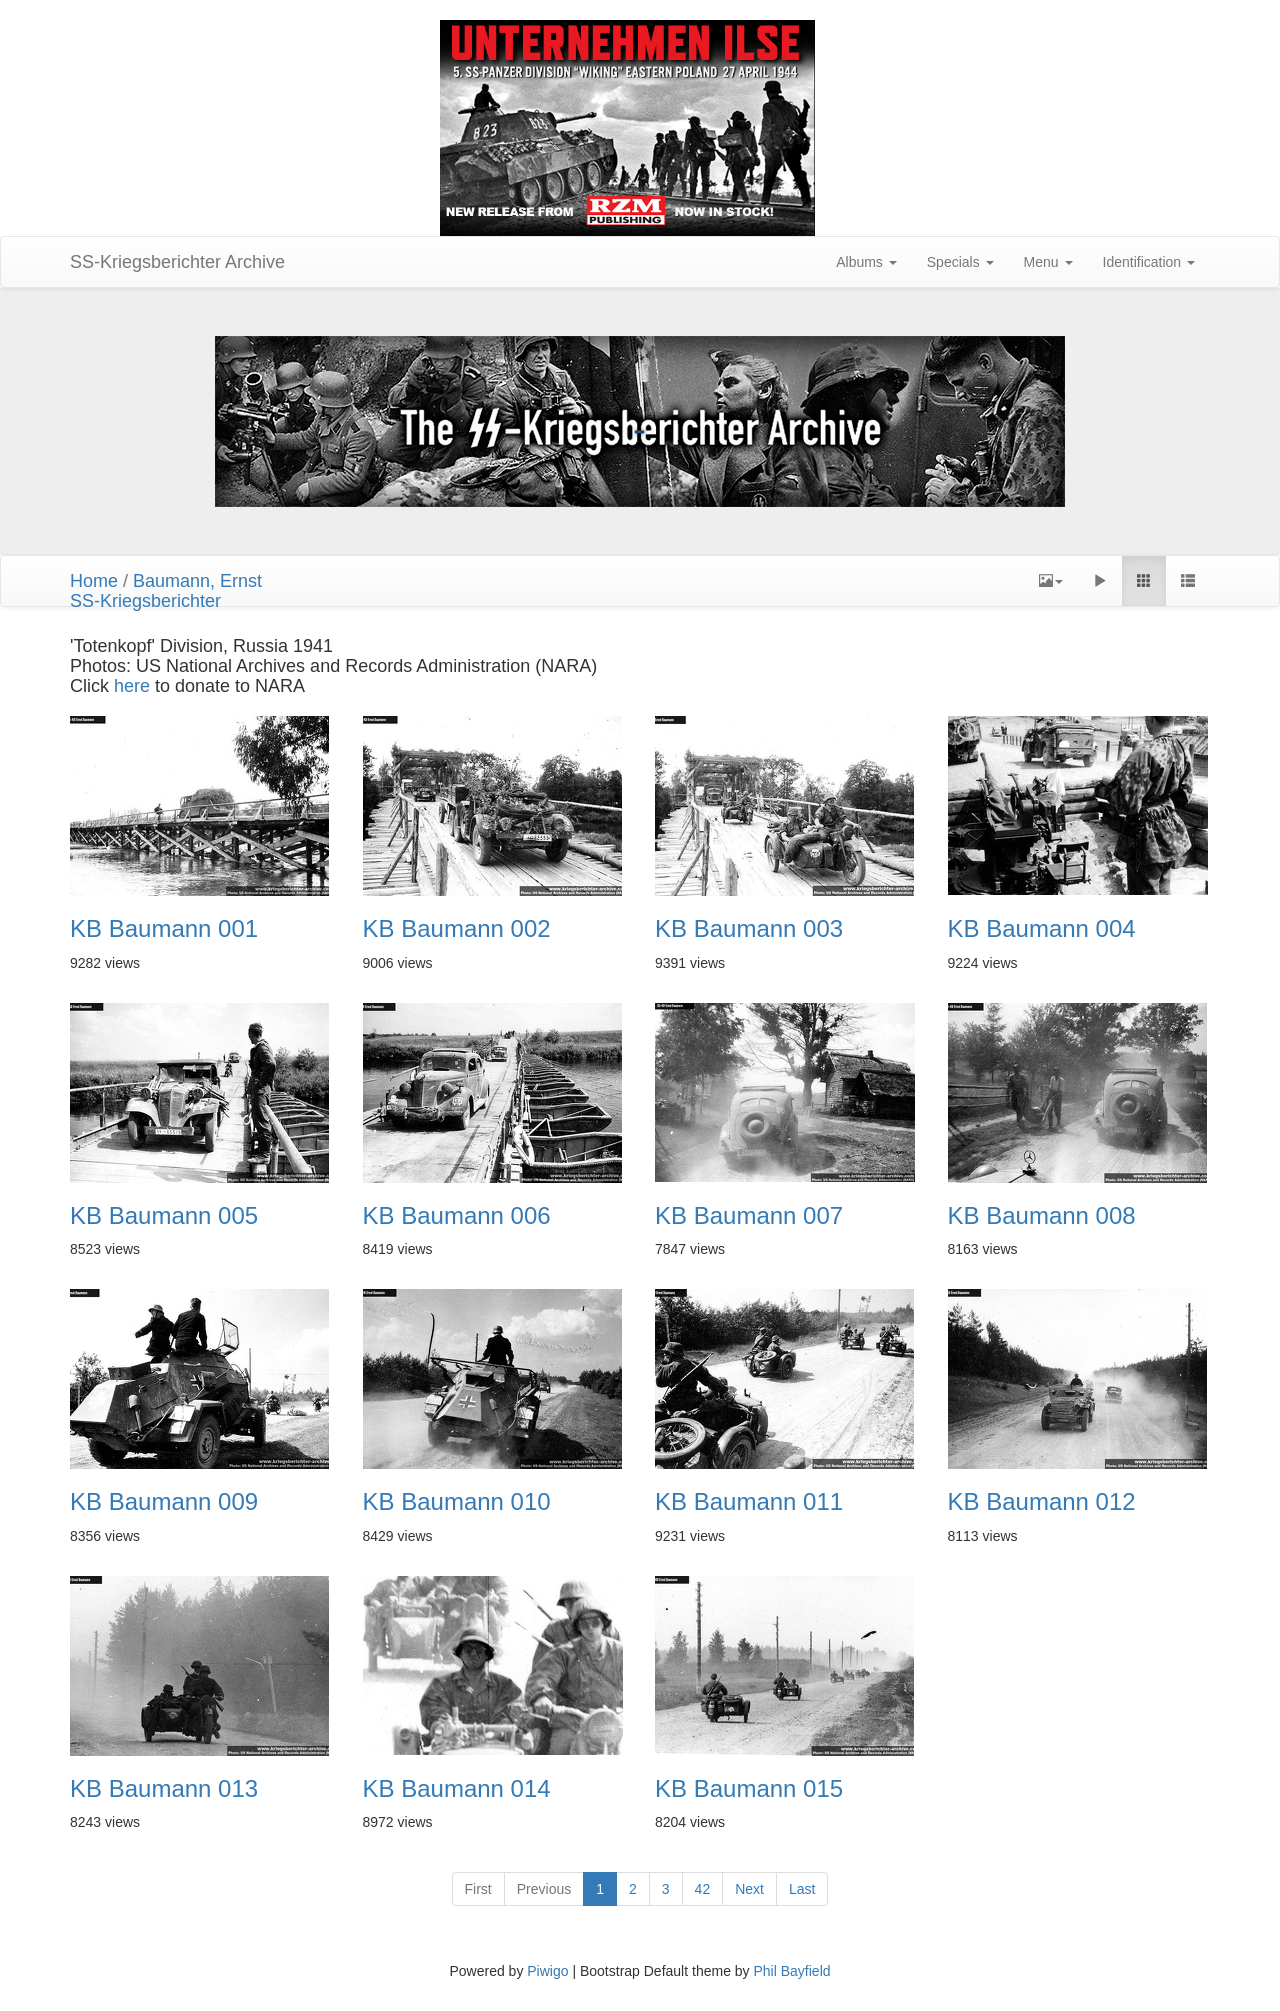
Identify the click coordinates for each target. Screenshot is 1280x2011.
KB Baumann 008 (1042, 1216)
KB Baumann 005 (164, 1216)
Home (94, 581)
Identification (1149, 262)
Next (749, 1889)
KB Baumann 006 (457, 1216)
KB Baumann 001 (164, 929)
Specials (960, 262)
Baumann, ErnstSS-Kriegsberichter (166, 591)
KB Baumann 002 (457, 929)
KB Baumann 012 (1042, 1502)
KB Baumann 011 (749, 1502)
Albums (866, 262)
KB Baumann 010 (457, 1502)
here (134, 686)
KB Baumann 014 (457, 1789)
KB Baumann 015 (749, 1789)
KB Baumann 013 (164, 1789)
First (478, 1889)
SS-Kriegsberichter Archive (177, 262)
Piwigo (547, 1971)
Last (802, 1889)
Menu (1048, 262)
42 (703, 1889)
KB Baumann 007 (749, 1216)
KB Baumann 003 (749, 929)
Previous (544, 1889)
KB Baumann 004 (1042, 929)
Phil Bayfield (791, 1971)
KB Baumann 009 (164, 1502)
